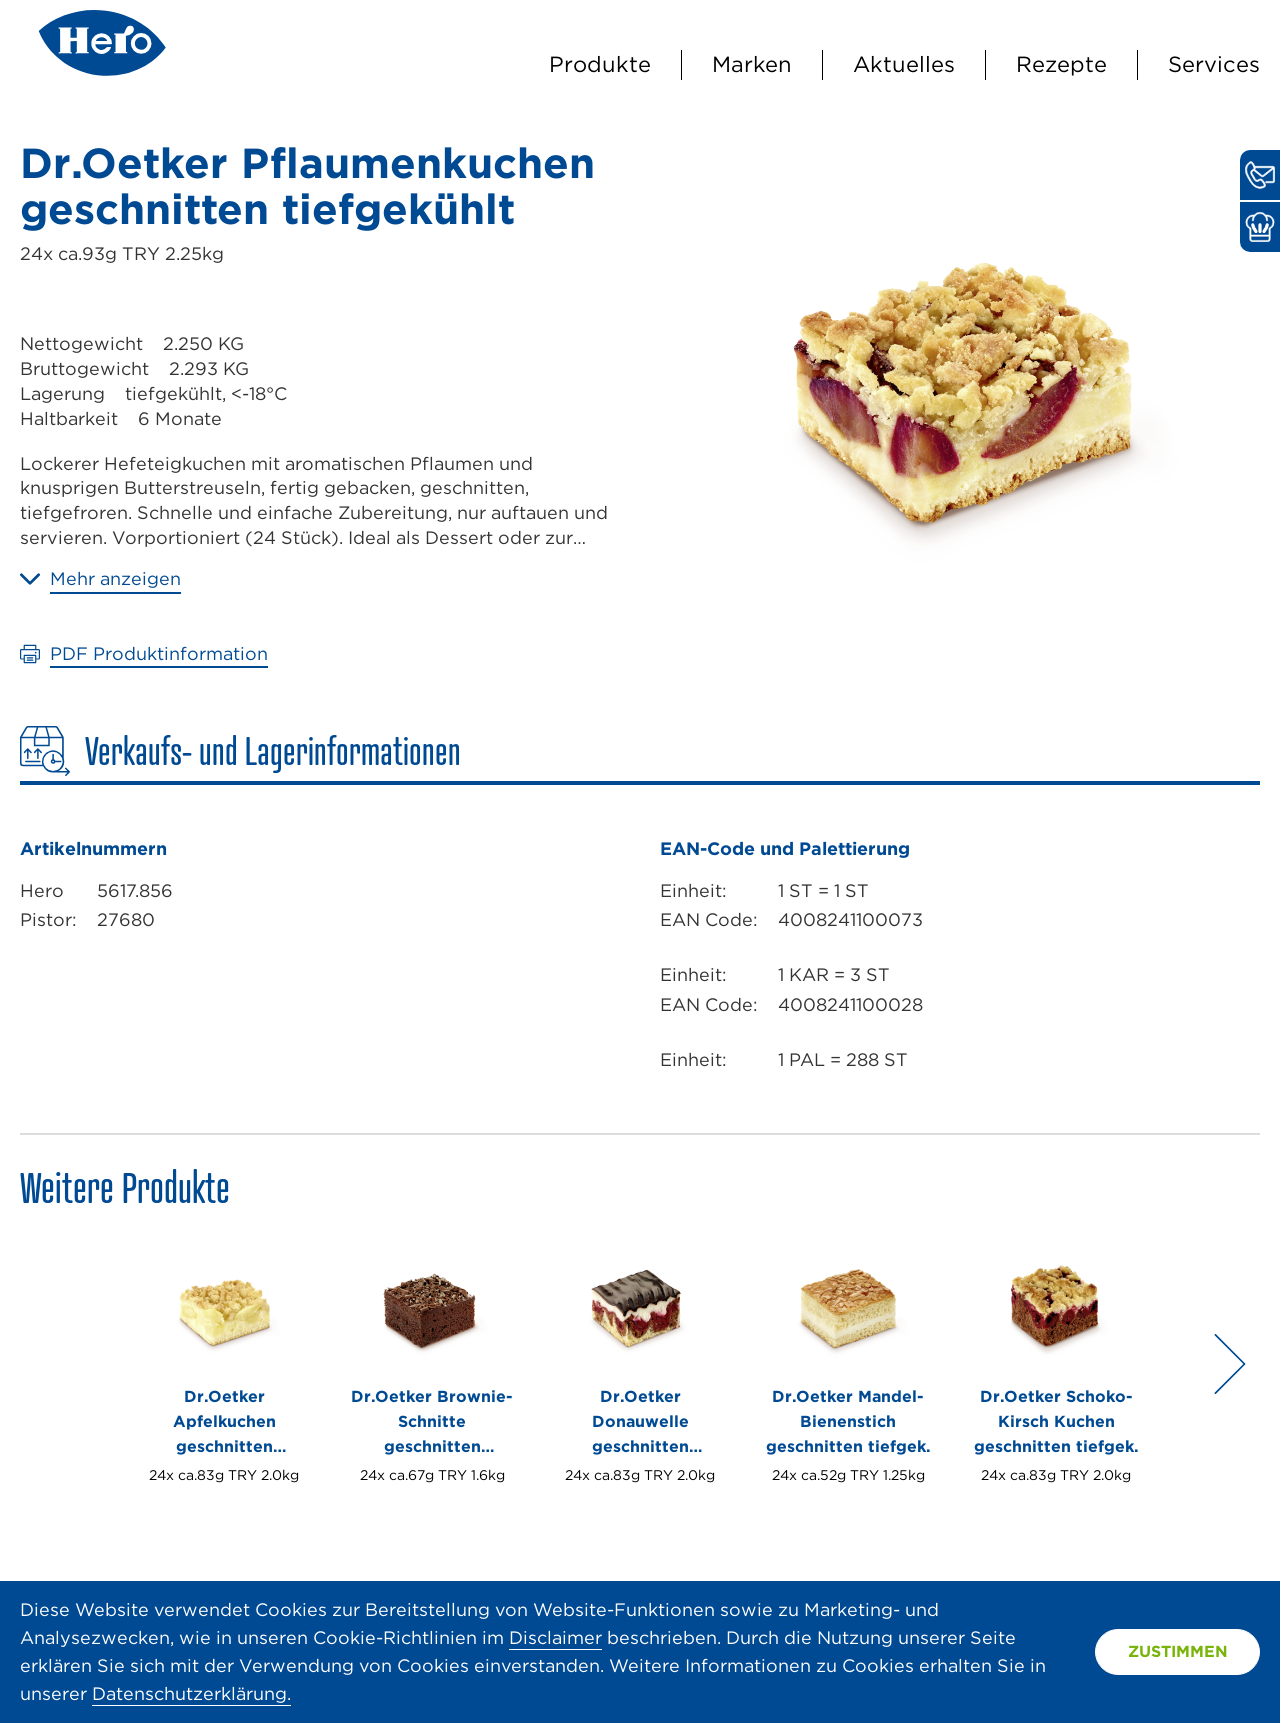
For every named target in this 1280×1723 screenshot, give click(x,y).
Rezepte (1061, 64)
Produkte (600, 64)
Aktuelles (904, 64)
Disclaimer (555, 1637)
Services (1214, 64)
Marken (752, 64)
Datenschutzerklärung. (191, 1693)
